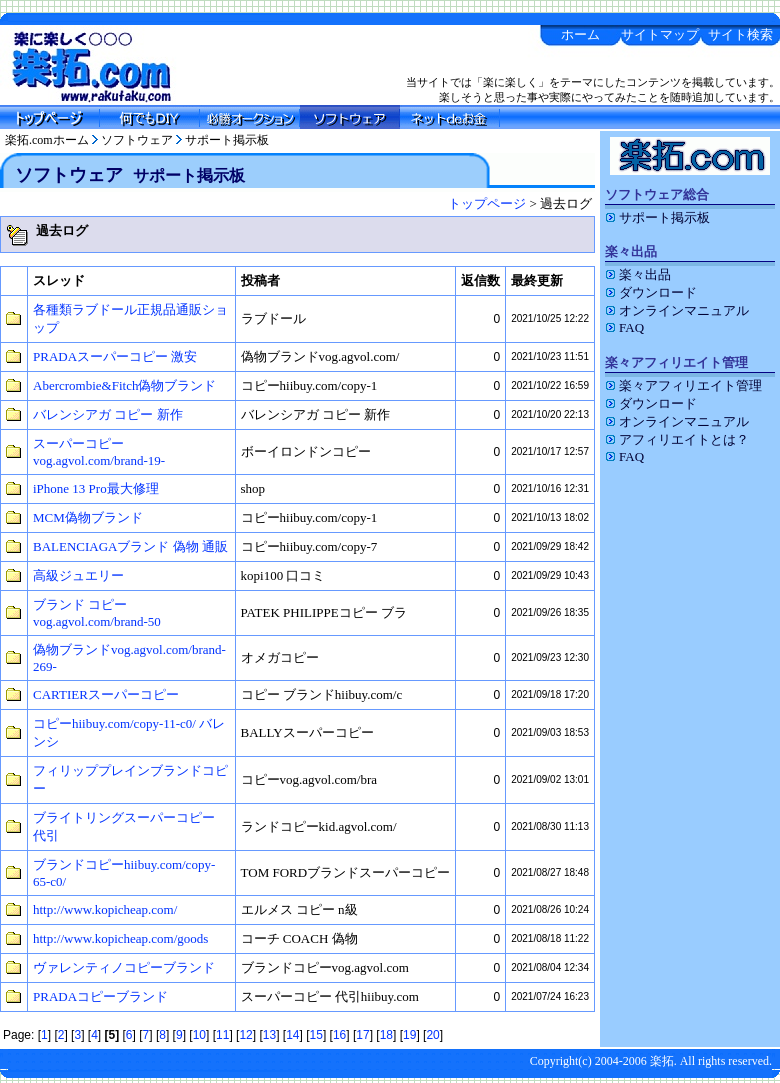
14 (292, 1035)
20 (432, 1035)
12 (245, 1035)
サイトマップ (660, 34)
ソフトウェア (137, 140)
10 (199, 1035)
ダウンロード (651, 292)
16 (339, 1035)
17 (362, 1035)
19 (409, 1035)
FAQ (624, 327)
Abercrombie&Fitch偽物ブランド (124, 385)
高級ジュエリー (78, 575)
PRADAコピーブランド (100, 996)
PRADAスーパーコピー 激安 (115, 356)
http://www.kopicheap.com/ (105, 909)
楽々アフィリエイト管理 (683, 385)
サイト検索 (740, 34)
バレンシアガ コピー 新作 (108, 414)
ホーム (580, 34)
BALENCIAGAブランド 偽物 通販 (130, 546)
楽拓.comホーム (47, 140)
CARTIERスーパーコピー (106, 694)
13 (269, 1035)
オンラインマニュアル (677, 310)
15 (316, 1035)
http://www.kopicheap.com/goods (120, 938)
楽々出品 (638, 274)
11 (222, 1035)
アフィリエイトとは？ (677, 439)
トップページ (487, 203)
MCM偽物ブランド (88, 517)
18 (386, 1035)
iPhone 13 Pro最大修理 (96, 488)
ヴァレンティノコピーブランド (124, 967)
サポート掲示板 (227, 140)
